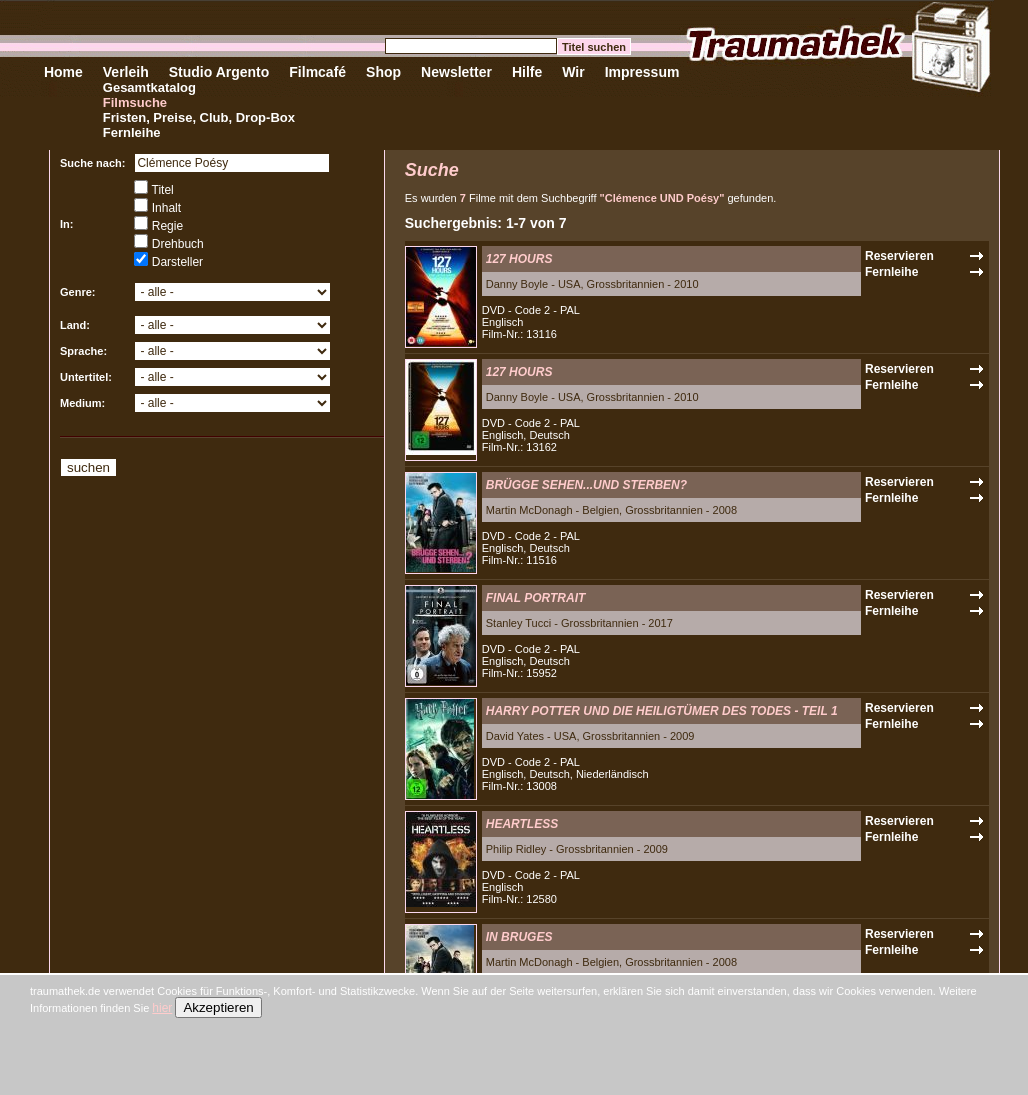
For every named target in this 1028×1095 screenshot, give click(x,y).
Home (63, 72)
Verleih (126, 72)
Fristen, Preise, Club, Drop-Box (199, 117)
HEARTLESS (522, 824)
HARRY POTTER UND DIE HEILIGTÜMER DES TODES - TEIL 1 (662, 711)
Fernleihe (132, 132)
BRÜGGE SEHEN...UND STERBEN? (586, 485)
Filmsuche (135, 102)
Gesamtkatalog (149, 87)
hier (162, 1008)
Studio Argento (219, 72)
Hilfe (527, 72)
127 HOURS (519, 259)
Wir (573, 72)
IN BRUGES (519, 937)
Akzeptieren (218, 1007)
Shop (383, 72)
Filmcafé (317, 72)
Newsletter (456, 72)
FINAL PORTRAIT (536, 598)
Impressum (642, 72)
